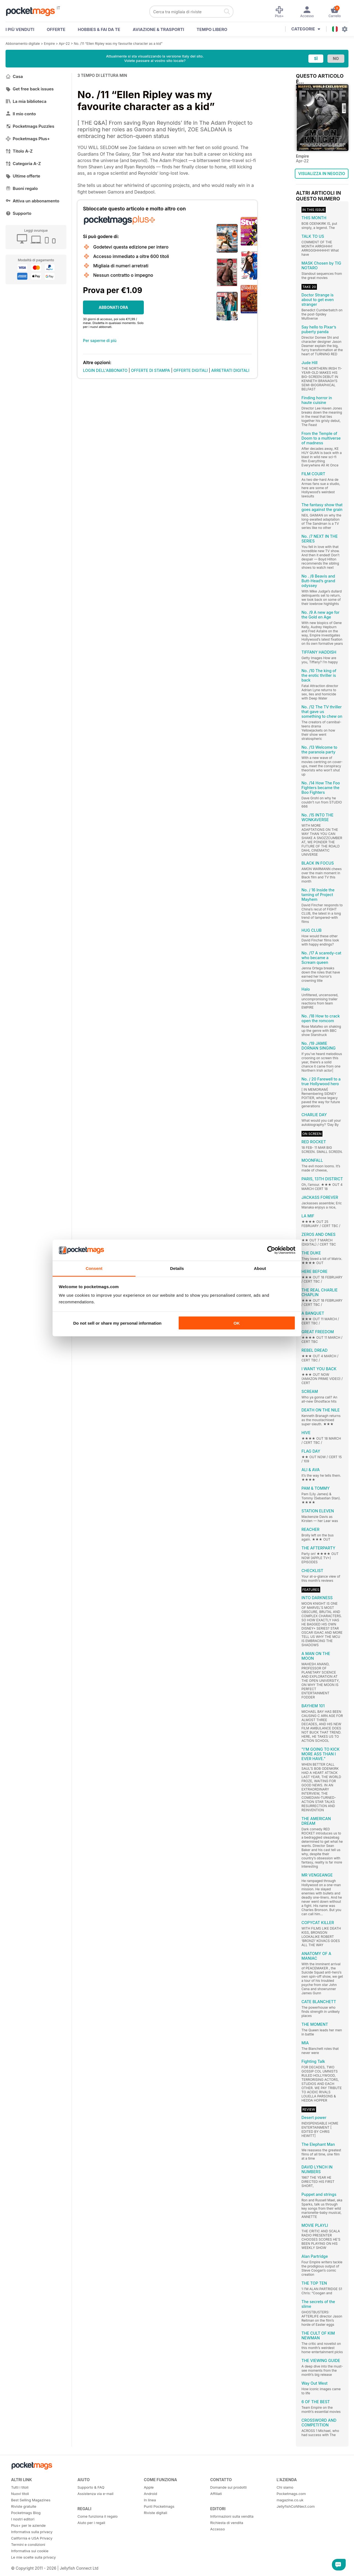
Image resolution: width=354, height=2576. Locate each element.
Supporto (18, 213)
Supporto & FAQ (90, 2487)
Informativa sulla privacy (32, 2532)
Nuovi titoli (20, 2493)
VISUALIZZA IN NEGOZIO (321, 173)
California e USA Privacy (32, 2538)
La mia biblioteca (26, 101)
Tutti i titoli (19, 2487)
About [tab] (260, 1268)
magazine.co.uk (290, 2500)
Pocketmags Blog (26, 2512)
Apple (149, 2487)
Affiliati (216, 2493)
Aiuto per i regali (91, 2522)
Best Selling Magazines (30, 2500)
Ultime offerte (23, 176)
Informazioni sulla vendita (232, 2516)
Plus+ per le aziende (28, 2525)
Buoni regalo (22, 188)
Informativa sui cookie (29, 2551)
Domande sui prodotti (228, 2487)
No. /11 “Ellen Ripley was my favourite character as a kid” (118, 43)
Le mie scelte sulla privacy (33, 2557)
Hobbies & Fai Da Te (99, 29)
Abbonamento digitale (23, 43)
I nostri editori (22, 2519)
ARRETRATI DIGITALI (230, 370)
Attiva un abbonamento (32, 200)
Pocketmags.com (291, 2493)
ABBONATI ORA (113, 307)
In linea (150, 2500)
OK (236, 1322)
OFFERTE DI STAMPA (150, 370)
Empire (49, 43)
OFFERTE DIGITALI (190, 370)
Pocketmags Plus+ (28, 138)
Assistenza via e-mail (95, 2493)
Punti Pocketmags (159, 2506)
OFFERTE (56, 29)
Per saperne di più (99, 340)
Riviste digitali (155, 2512)
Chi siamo (285, 2487)
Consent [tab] (94, 1268)
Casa (14, 76)
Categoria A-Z (23, 163)
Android (150, 2493)
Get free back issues (30, 89)
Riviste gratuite (23, 2506)
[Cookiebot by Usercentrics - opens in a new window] (271, 1250)
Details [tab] (177, 1268)
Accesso (217, 2529)
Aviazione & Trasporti (158, 29)
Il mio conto (21, 113)
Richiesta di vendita (226, 2522)
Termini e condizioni (28, 2544)
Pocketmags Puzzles (30, 126)
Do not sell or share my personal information (117, 1322)
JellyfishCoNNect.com (296, 2506)
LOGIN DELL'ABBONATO (105, 370)
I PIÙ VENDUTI (20, 29)
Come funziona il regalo (97, 2516)
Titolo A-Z (19, 151)
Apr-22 (64, 43)
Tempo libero (212, 29)
